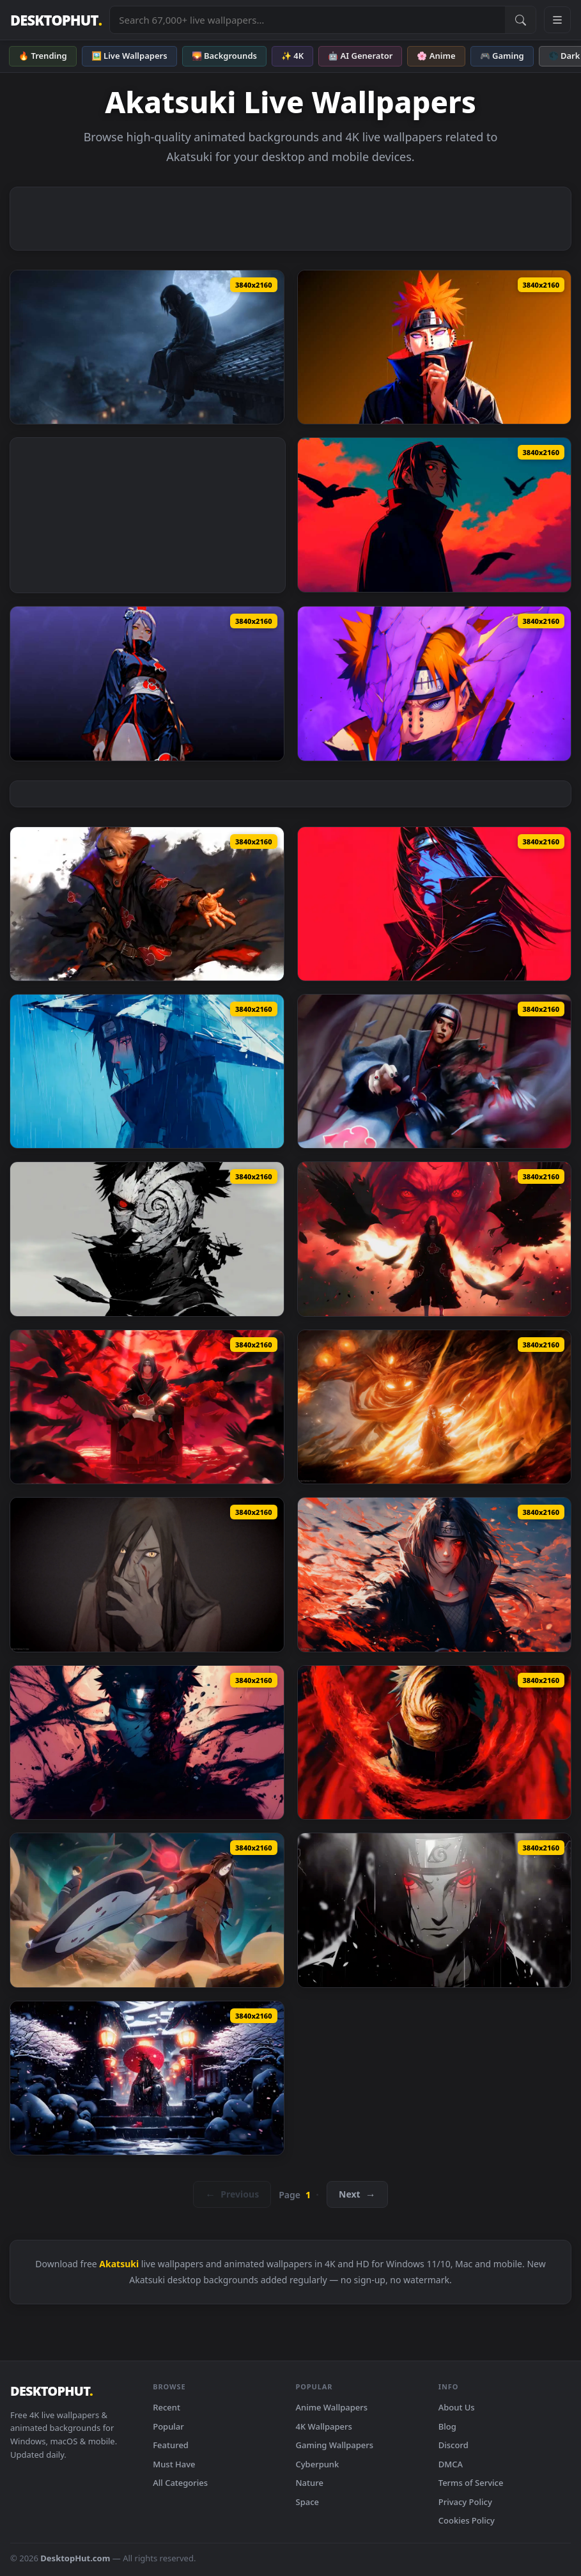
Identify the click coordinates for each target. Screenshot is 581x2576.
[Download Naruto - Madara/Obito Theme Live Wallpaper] (434, 1742)
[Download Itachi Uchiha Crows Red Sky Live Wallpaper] (434, 514)
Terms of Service (471, 2482)
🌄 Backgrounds (224, 55)
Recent (166, 2407)
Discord (453, 2445)
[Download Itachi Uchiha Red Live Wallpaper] (434, 903)
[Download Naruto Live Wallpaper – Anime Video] (434, 347)
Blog (447, 2426)
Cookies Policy (466, 2520)
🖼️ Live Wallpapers (129, 55)
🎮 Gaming (502, 55)
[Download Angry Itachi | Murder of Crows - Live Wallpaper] (434, 1238)
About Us (456, 2407)
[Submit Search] (520, 19)
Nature (309, 2482)
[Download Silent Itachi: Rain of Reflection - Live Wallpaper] (147, 1071)
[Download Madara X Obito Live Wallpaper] (147, 1910)
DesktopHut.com (75, 2558)
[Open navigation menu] (557, 19)
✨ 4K (292, 55)
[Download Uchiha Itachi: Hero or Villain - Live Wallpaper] (434, 1071)
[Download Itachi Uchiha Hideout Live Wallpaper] (147, 1407)
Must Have (174, 2464)
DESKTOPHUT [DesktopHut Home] (56, 20)
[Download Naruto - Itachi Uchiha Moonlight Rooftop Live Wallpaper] (147, 347)
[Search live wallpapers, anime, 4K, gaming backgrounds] (307, 19)
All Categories (180, 2482)
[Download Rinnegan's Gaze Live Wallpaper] (434, 683)
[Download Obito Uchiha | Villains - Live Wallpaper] (147, 1238)
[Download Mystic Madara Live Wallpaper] (147, 2078)
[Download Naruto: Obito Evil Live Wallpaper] (147, 1742)
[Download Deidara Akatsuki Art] (147, 903)
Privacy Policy (465, 2502)
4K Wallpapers (324, 2426)
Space (308, 2502)
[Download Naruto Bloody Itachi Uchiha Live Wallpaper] (434, 1574)
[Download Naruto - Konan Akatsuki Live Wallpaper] (147, 683)
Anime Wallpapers (332, 2407)
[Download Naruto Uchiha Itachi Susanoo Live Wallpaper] (434, 1407)
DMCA (450, 2464)
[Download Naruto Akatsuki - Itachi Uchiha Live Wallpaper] (434, 1910)
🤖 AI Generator (360, 55)
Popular (168, 2426)
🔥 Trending (43, 55)
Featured (171, 2445)
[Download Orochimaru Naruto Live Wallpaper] (147, 1574)
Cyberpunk (317, 2464)
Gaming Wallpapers (335, 2445)
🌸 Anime (436, 55)
